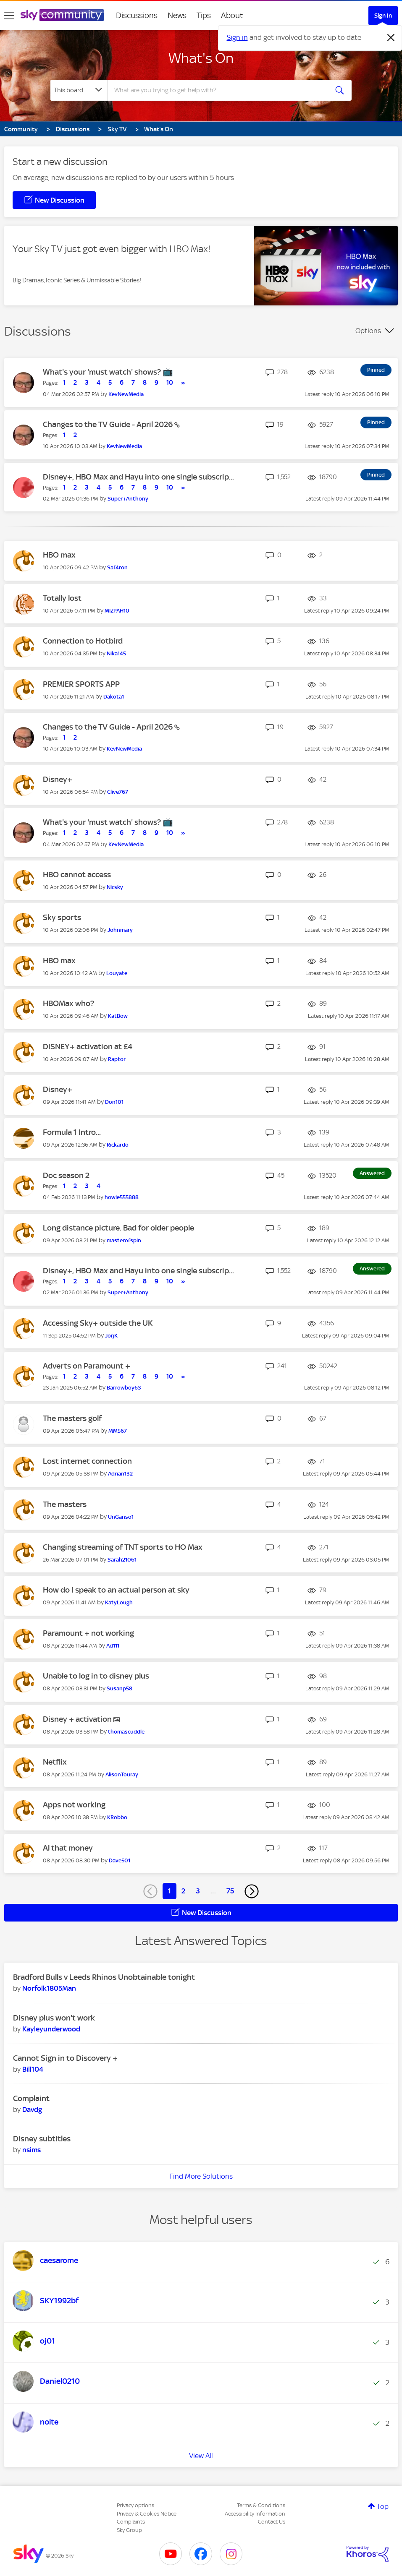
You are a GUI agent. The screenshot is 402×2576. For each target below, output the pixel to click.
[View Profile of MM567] (117, 1431)
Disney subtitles (42, 2138)
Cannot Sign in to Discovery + (65, 2058)
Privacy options (135, 2505)
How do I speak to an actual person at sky (116, 1590)
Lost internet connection (87, 1461)
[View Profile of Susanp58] (119, 1688)
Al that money (68, 1848)
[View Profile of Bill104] (32, 2069)
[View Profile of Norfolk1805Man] (49, 1988)
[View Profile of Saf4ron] (117, 567)
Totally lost (62, 598)
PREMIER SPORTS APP (81, 684)
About (232, 15)
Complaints (131, 2522)
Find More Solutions (201, 2176)
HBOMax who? (68, 1003)
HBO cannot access (77, 874)
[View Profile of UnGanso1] (121, 1517)
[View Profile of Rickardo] (118, 1145)
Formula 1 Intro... (72, 1132)
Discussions (137, 15)
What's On (201, 58)
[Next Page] (251, 1891)
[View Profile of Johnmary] (120, 930)
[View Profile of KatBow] (118, 1016)
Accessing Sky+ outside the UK (97, 1323)
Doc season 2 (66, 1175)
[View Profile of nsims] (31, 2150)
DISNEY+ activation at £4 (87, 1046)
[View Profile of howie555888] (122, 1197)
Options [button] (368, 330)
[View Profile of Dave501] (119, 1860)
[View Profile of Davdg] (32, 2109)
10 (169, 382)
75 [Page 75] (230, 1891)
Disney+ (57, 779)
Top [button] (383, 2506)
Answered (372, 1173)
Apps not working (74, 1804)
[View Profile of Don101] (114, 1102)
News (177, 15)
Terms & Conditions (261, 2505)
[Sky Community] (62, 15)
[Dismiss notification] (391, 37)
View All (201, 2455)
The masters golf (72, 1418)
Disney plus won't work (54, 2018)
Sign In (383, 15)
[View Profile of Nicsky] (115, 887)
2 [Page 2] (183, 1891)
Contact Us (271, 2522)
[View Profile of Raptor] (117, 1059)
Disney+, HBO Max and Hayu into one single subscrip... (138, 477)
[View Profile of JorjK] (111, 1335)
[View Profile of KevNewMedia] (126, 394)
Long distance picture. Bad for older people (118, 1228)
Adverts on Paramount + (86, 1366)
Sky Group (129, 2530)
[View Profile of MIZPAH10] (117, 610)
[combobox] (218, 90)
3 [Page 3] (198, 1891)
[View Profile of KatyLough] (119, 1602)
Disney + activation (78, 1719)
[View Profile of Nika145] (116, 653)
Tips (204, 15)
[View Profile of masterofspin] (124, 1240)
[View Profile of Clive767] (117, 792)
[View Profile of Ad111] (112, 1646)
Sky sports (62, 917)
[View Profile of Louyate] (116, 973)
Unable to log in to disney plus (96, 1676)
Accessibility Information (255, 2514)
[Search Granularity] (79, 90)
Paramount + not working (88, 1633)
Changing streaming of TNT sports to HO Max (122, 1547)
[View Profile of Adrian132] (120, 1474)
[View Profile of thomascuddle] (126, 1732)
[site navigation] (9, 15)
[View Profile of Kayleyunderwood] (51, 2029)
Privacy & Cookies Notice (146, 2514)
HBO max (59, 555)
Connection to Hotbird (83, 641)
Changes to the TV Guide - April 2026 (108, 424)
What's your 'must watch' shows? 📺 (108, 372)
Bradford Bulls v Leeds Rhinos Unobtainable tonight (104, 1977)
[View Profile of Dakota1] (113, 697)
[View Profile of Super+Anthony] (128, 498)
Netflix (55, 1762)
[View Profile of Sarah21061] (122, 1560)
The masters (65, 1504)
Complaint (31, 2098)
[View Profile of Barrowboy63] (124, 1387)
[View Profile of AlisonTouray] (121, 1774)
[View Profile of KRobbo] (117, 1817)
